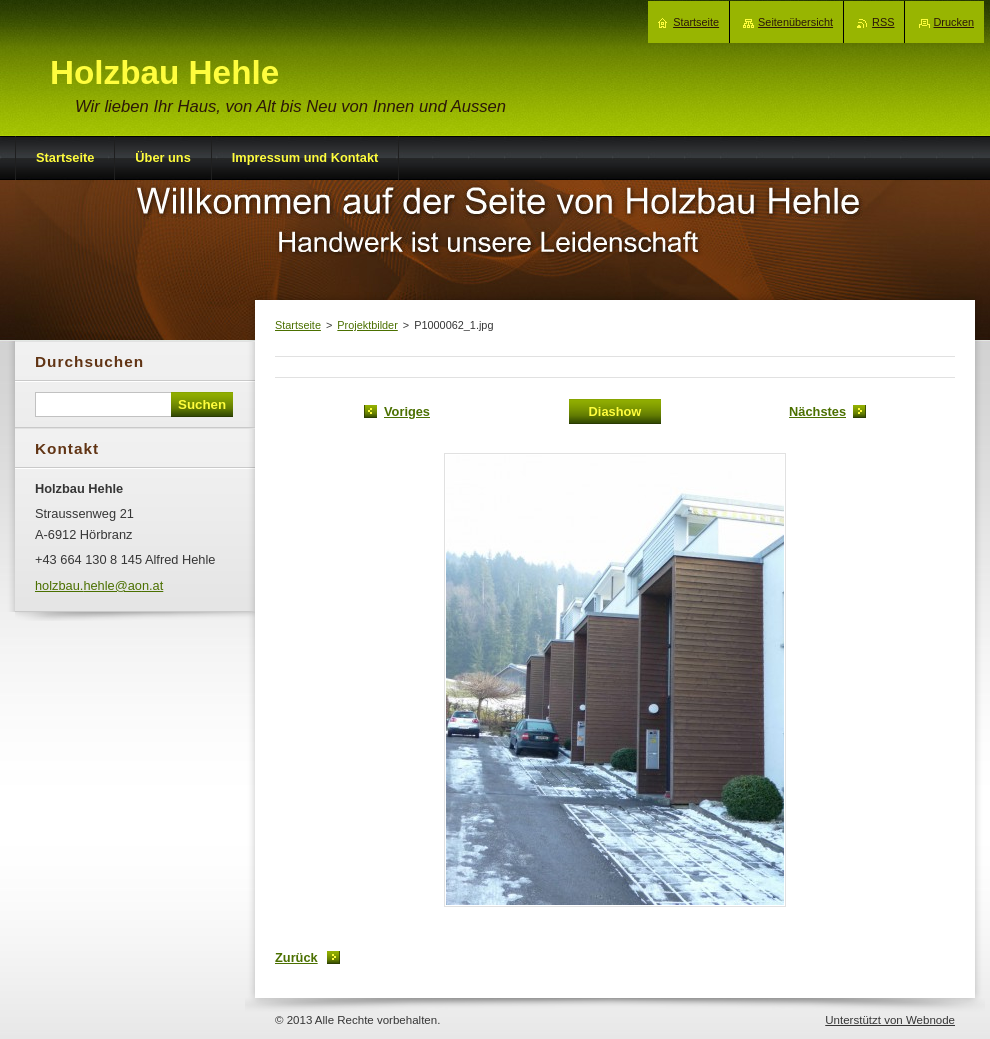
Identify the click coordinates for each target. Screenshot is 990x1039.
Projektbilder (367, 325)
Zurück (296, 957)
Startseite (298, 325)
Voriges (407, 411)
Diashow (615, 411)
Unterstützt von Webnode (890, 1020)
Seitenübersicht (795, 22)
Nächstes (817, 411)
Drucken (954, 22)
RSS (883, 22)
